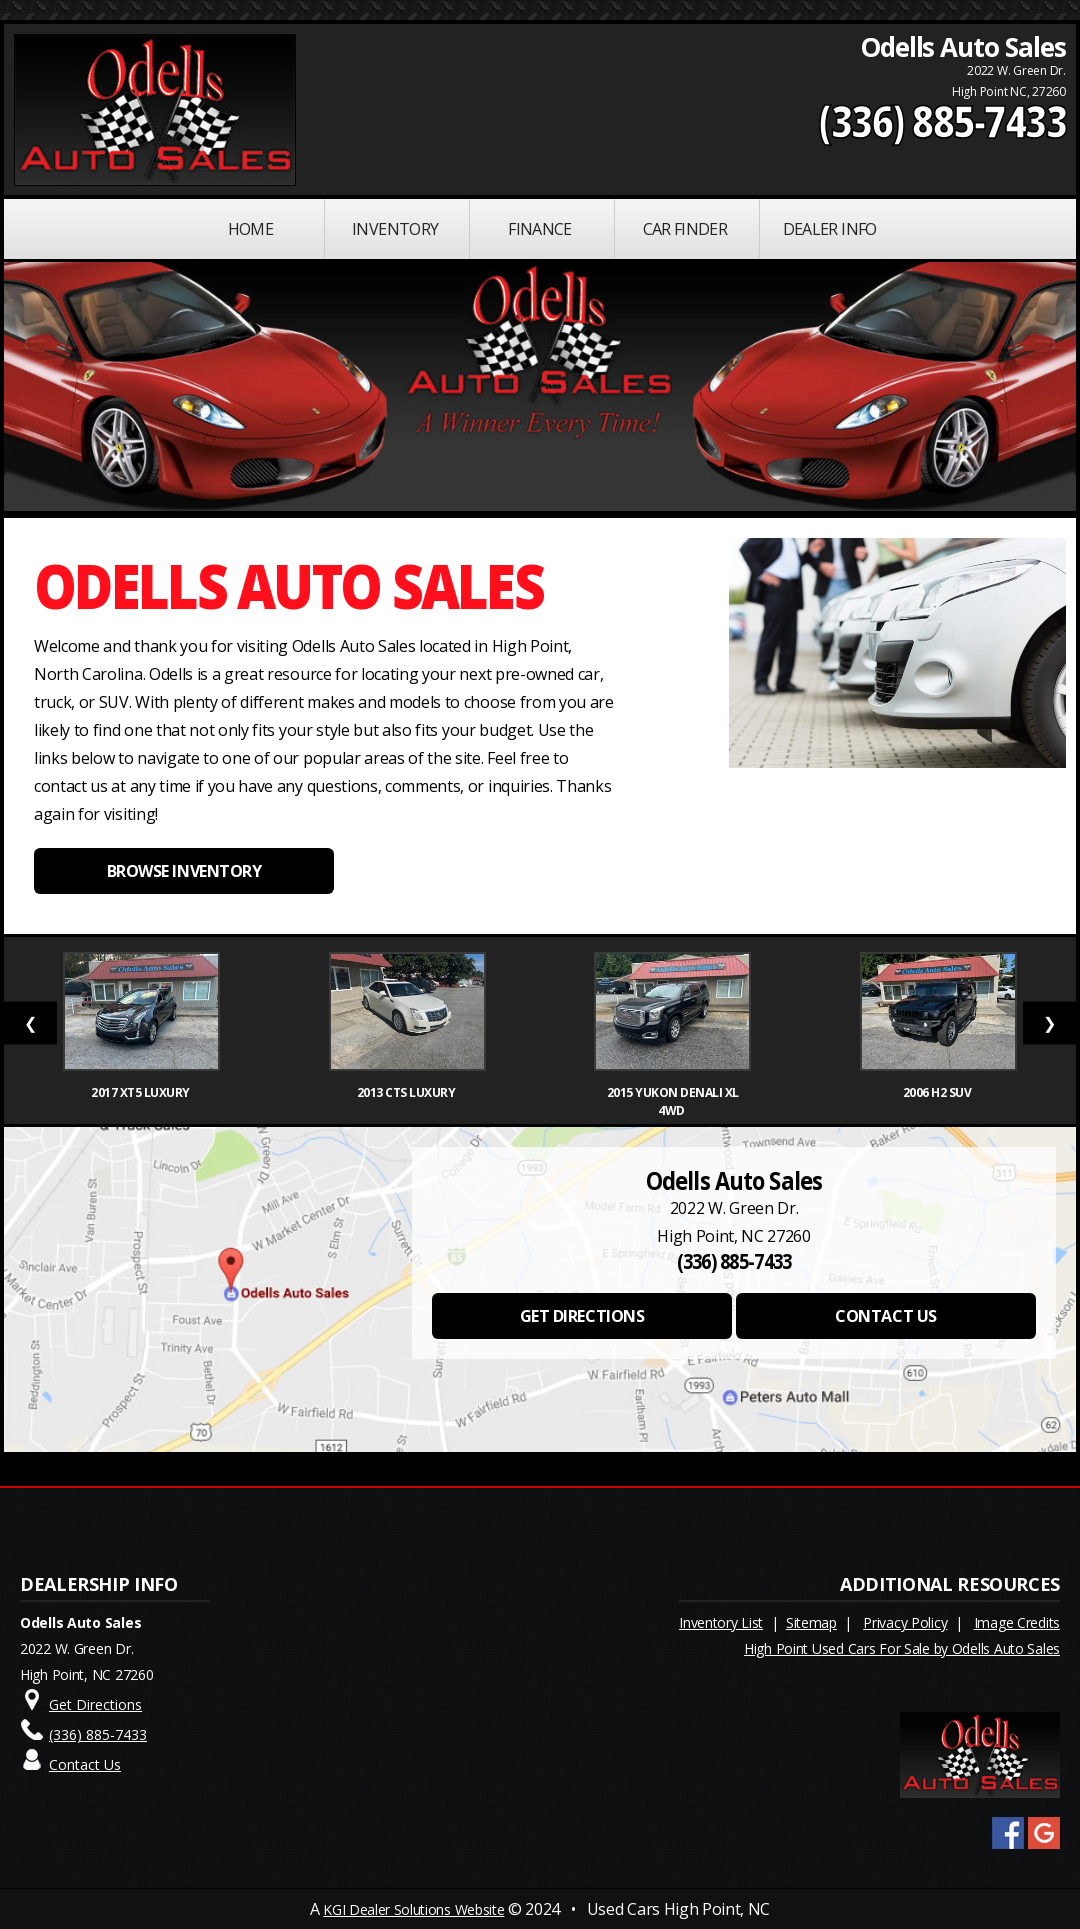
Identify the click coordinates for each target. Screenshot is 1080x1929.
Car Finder (685, 229)
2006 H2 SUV (938, 1092)
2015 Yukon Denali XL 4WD (673, 1101)
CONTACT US (885, 1316)
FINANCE (540, 229)
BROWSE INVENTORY (184, 871)
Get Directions (95, 1704)
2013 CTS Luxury (407, 1092)
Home (250, 229)
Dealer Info (830, 229)
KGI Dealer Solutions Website (413, 1909)
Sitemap (811, 1622)
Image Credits (1017, 1622)
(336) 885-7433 (942, 121)
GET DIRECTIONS (582, 1316)
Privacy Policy (905, 1622)
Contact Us (85, 1764)
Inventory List (721, 1622)
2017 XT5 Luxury (141, 1092)
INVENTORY (395, 229)
